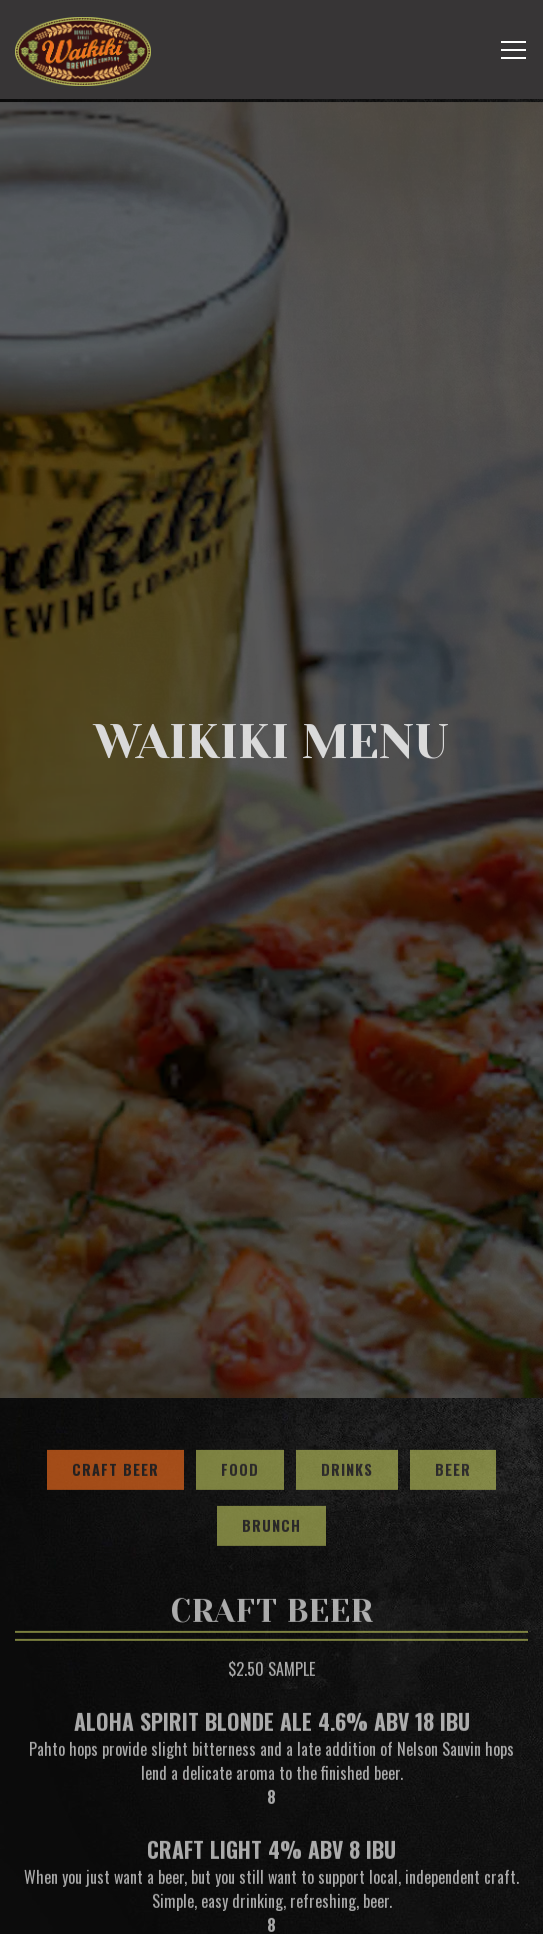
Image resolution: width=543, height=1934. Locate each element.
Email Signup (272, 1909)
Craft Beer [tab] (115, 1395)
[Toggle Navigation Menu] (513, 50)
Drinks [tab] (347, 1395)
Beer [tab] (453, 1395)
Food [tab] (240, 1395)
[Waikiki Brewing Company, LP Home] (83, 49)
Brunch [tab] (271, 1451)
